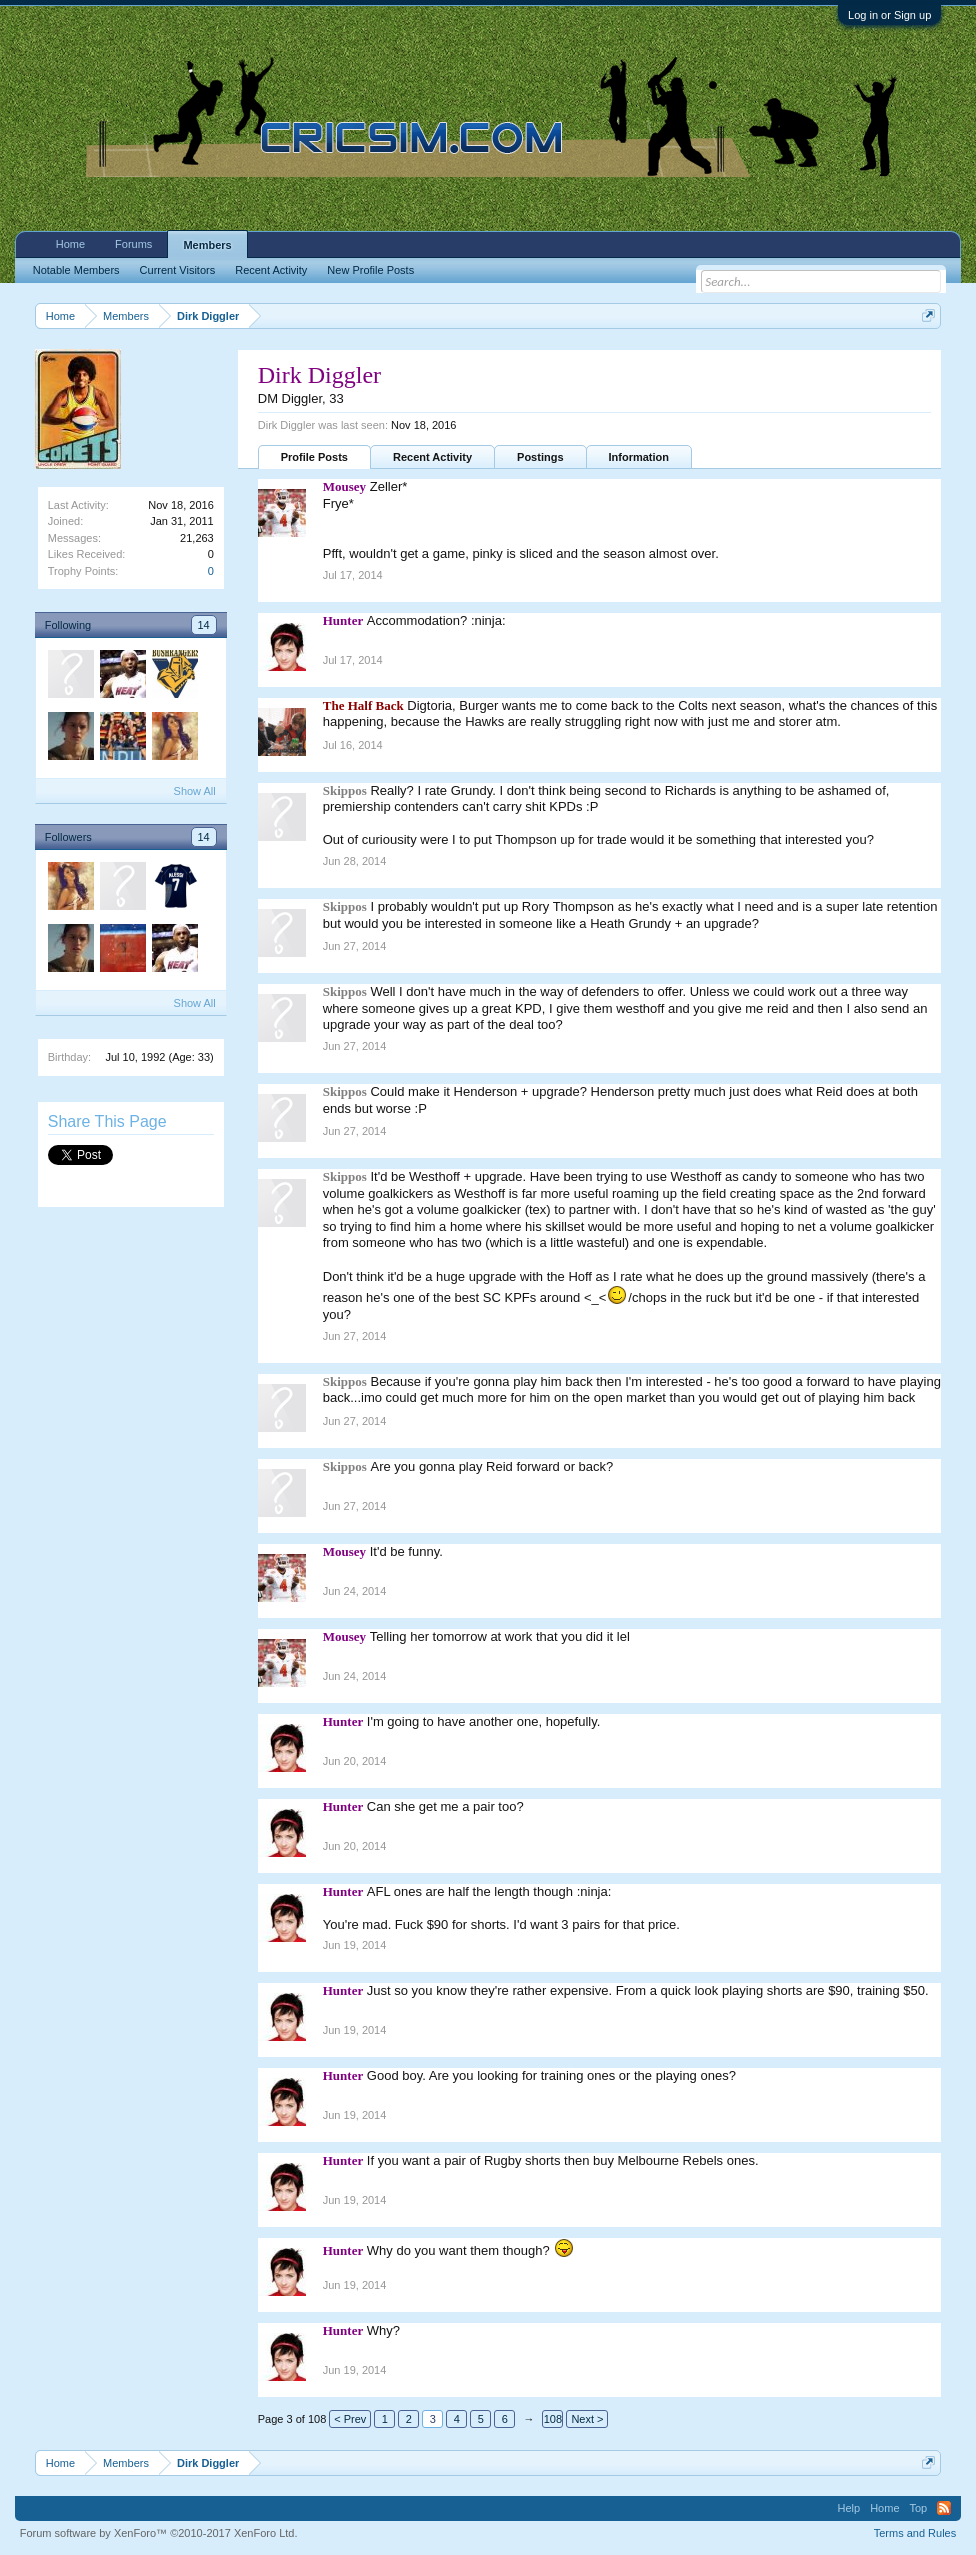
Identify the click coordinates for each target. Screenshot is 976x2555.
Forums (133, 244)
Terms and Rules (915, 2533)
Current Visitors (178, 270)
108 (553, 2419)
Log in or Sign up (889, 15)
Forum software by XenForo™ (159, 2533)
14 (204, 625)
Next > (587, 2419)
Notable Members (76, 270)
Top (919, 2508)
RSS (944, 2508)
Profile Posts (314, 457)
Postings (540, 457)
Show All (195, 791)
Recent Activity (432, 457)
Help (849, 2508)
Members (207, 245)
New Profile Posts (370, 270)
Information (639, 457)
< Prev (350, 2419)
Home (70, 244)
